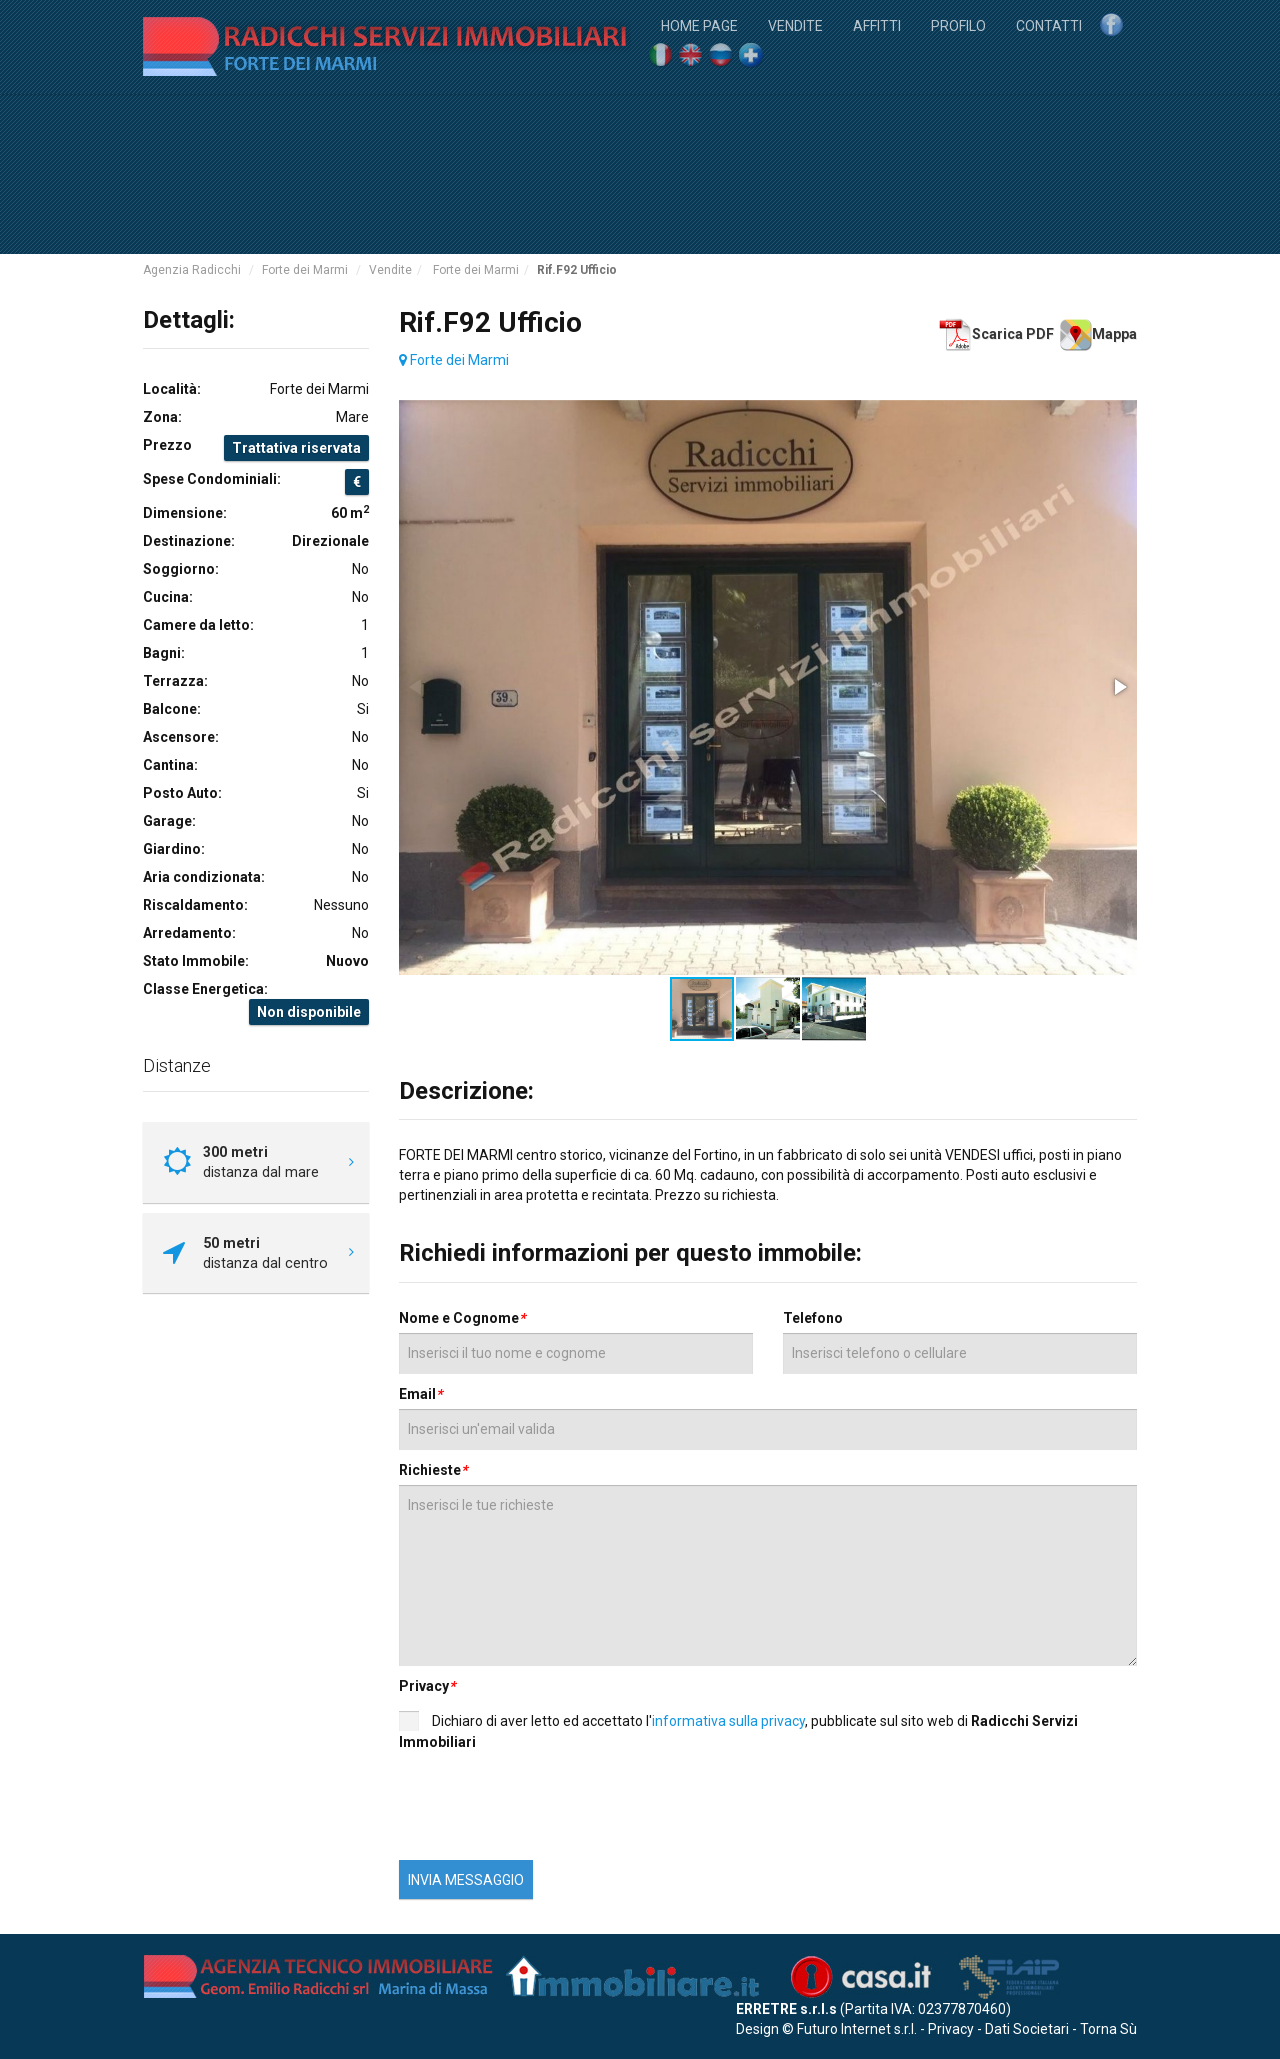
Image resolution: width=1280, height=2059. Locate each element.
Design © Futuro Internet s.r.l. (826, 2029)
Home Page (699, 24)
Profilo (958, 24)
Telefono (813, 1318)
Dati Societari (1027, 2029)
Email (420, 1394)
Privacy (427, 1686)
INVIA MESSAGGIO (466, 1880)
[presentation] (566, 1811)
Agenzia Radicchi (192, 270)
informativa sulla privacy (728, 1721)
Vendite (795, 24)
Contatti (1049, 24)
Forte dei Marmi (305, 270)
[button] (1119, 687)
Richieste (433, 1470)
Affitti (877, 24)
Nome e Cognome (462, 1318)
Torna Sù (1108, 2029)
